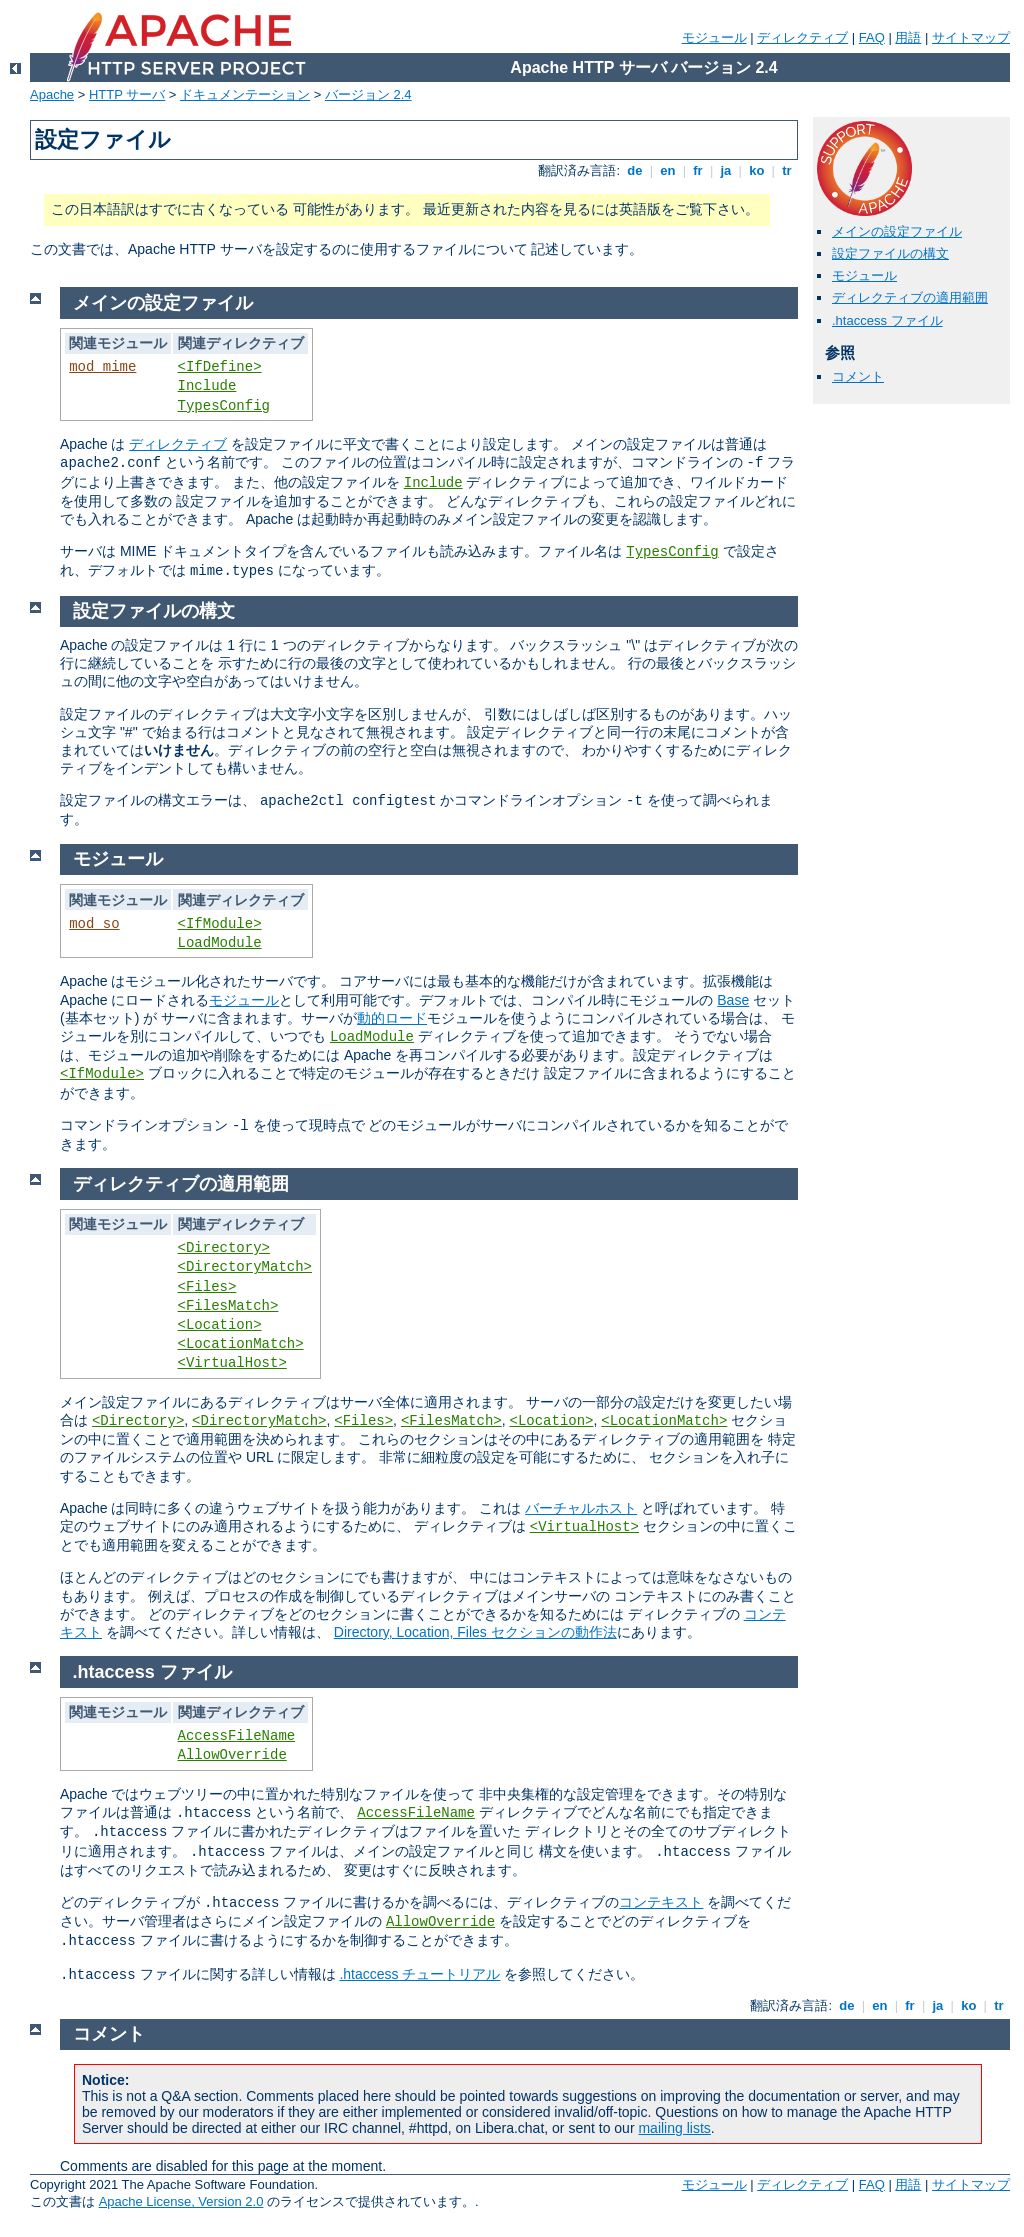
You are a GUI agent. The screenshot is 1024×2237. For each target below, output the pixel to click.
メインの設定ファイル (897, 231)
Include (207, 386)
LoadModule (220, 943)
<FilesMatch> (228, 1306)
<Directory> (224, 1248)
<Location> (220, 1325)
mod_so (94, 924)
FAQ (872, 37)
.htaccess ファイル (887, 320)
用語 (908, 37)
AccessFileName (237, 1736)
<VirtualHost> (232, 1363)
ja (726, 170)
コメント (858, 376)
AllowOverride (232, 1755)
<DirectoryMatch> (245, 1267)
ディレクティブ (802, 37)
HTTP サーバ (127, 94)
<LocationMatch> (241, 1344)
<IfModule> (220, 924)
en (668, 170)
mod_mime (102, 367)
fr (698, 170)
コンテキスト (661, 1902)
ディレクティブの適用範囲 (910, 297)
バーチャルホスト (581, 1508)
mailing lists (674, 2128)
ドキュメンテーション (245, 94)
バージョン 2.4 (368, 94)
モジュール (714, 37)
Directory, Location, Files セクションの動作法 (475, 1632)
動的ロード (392, 1018)
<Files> (207, 1287)
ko (757, 170)
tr (787, 170)
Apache (52, 94)
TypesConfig (224, 406)
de (635, 170)
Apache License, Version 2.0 (181, 2201)
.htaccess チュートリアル (419, 1974)
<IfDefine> (220, 367)
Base (733, 1000)
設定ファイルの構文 (890, 253)
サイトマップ (971, 37)
